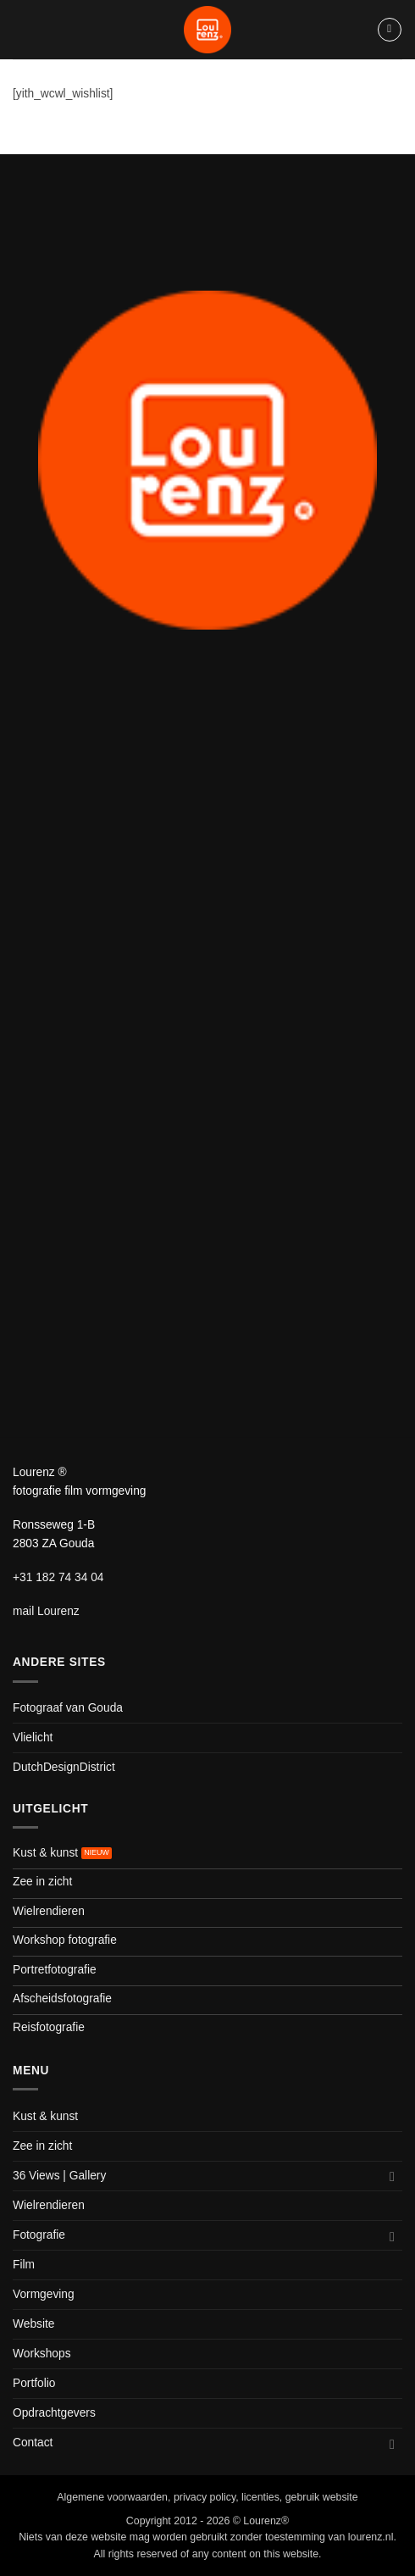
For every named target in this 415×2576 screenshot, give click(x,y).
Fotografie (39, 2235)
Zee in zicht (42, 2146)
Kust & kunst (45, 2116)
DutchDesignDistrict (64, 1767)
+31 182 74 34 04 (58, 1577)
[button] (389, 30)
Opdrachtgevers (54, 2413)
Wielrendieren (49, 2205)
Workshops (42, 2353)
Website (33, 2324)
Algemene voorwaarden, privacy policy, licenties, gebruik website (207, 2497)
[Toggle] (392, 2176)
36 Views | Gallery (59, 2175)
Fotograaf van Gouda (68, 1708)
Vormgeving (44, 2294)
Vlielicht (33, 1737)
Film (24, 2264)
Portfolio (34, 2383)
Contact (33, 2442)
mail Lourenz (46, 1611)
